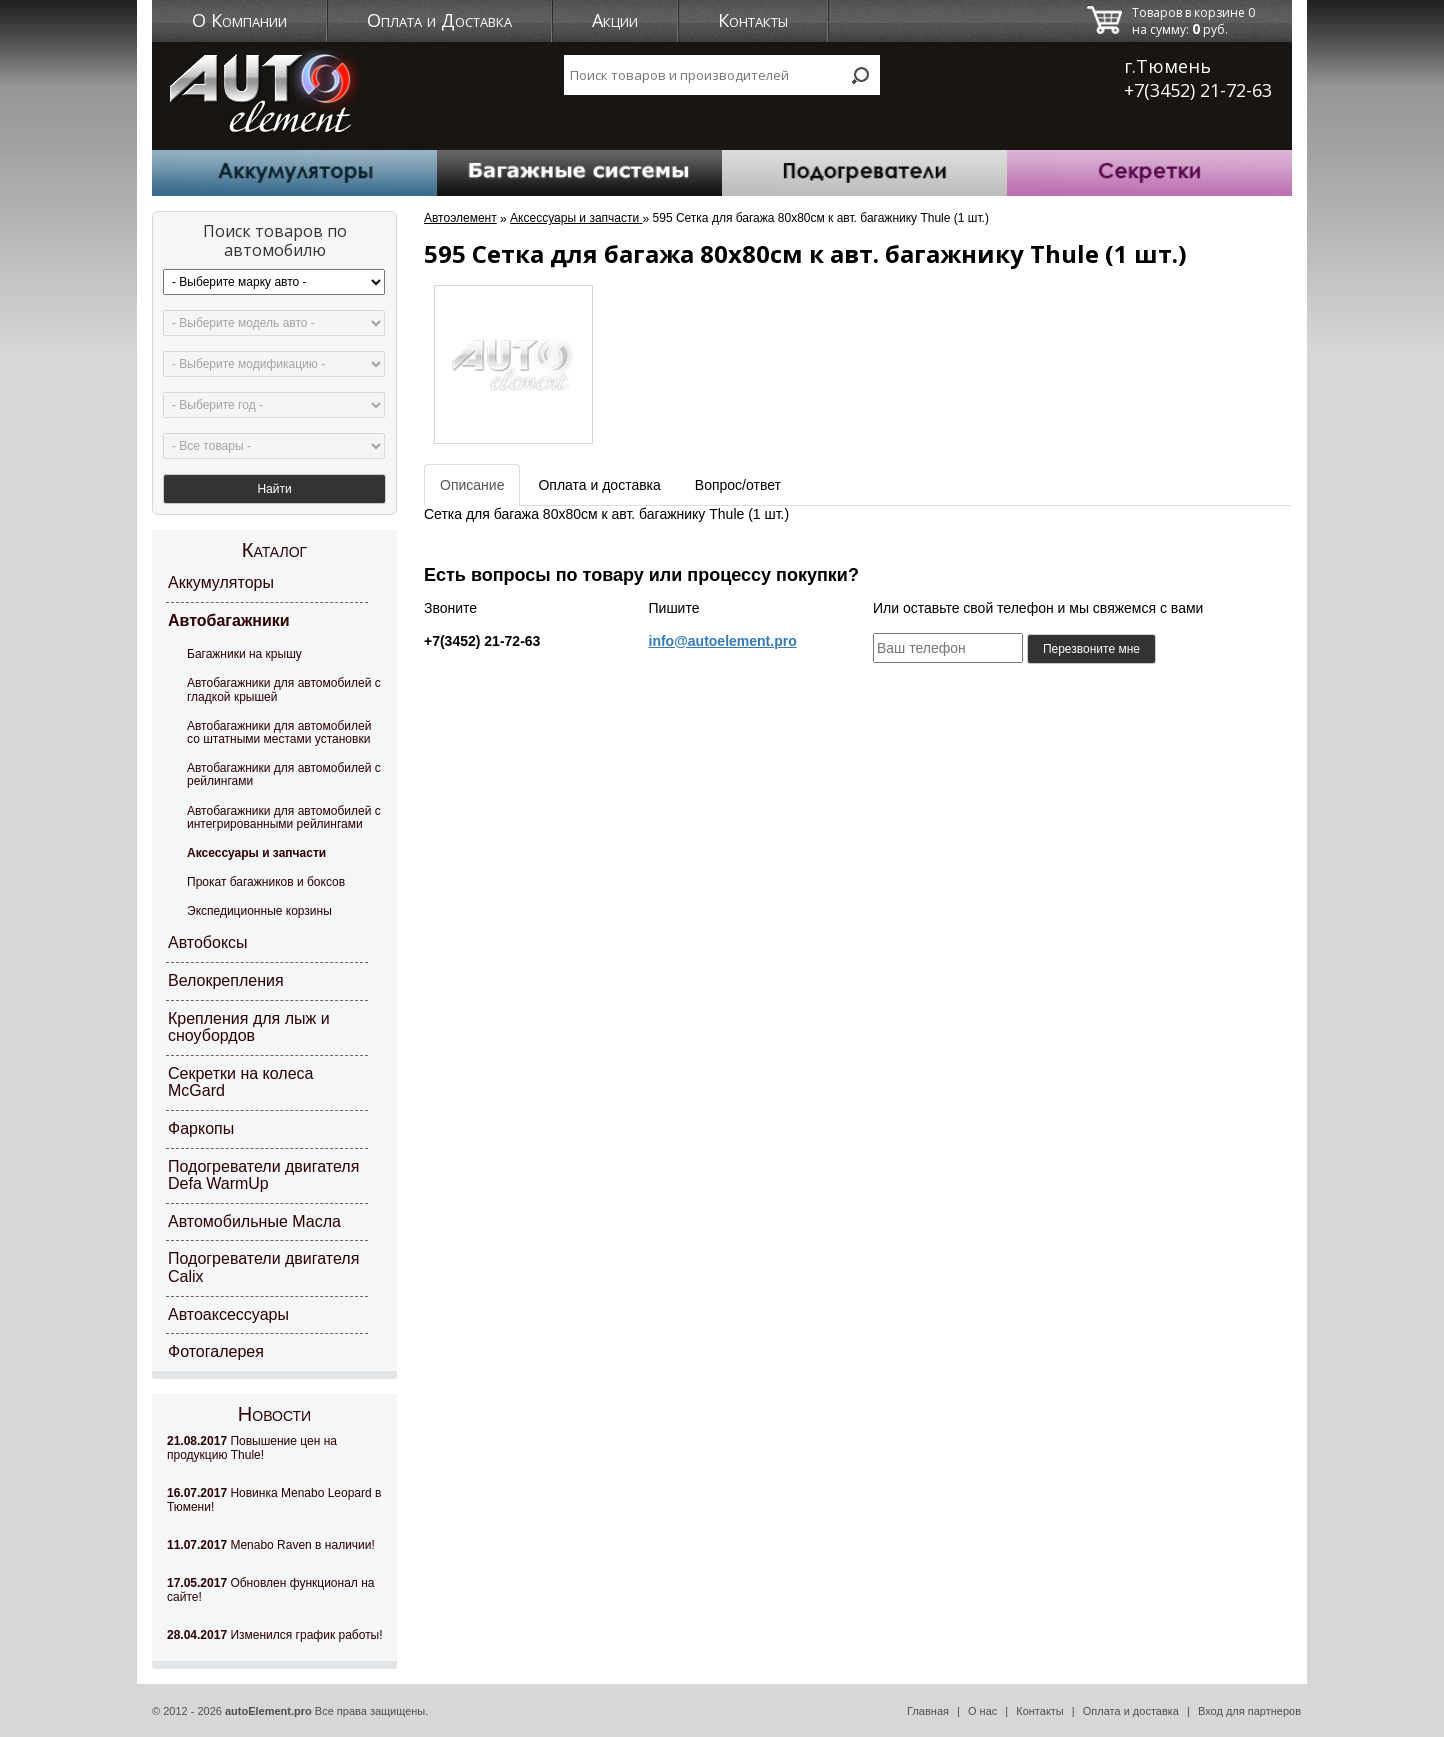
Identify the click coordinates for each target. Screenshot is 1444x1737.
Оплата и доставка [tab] (599, 485)
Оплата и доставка (1131, 1711)
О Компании (239, 20)
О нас (982, 1711)
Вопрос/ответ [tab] (738, 485)
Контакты (753, 20)
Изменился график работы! (275, 1635)
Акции (615, 20)
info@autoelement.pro (723, 641)
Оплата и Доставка (439, 20)
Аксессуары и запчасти (256, 853)
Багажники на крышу (244, 654)
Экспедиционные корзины (259, 911)
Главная (928, 1711)
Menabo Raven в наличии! (271, 1545)
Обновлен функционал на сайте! (270, 1590)
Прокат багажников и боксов (266, 882)
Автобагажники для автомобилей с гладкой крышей (284, 689)
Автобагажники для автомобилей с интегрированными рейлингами (284, 817)
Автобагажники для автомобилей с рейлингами (284, 774)
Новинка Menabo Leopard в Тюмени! (274, 1500)
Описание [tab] (472, 485)
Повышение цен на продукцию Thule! (252, 1448)
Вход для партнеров (1249, 1711)
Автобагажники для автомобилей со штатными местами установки (279, 732)
